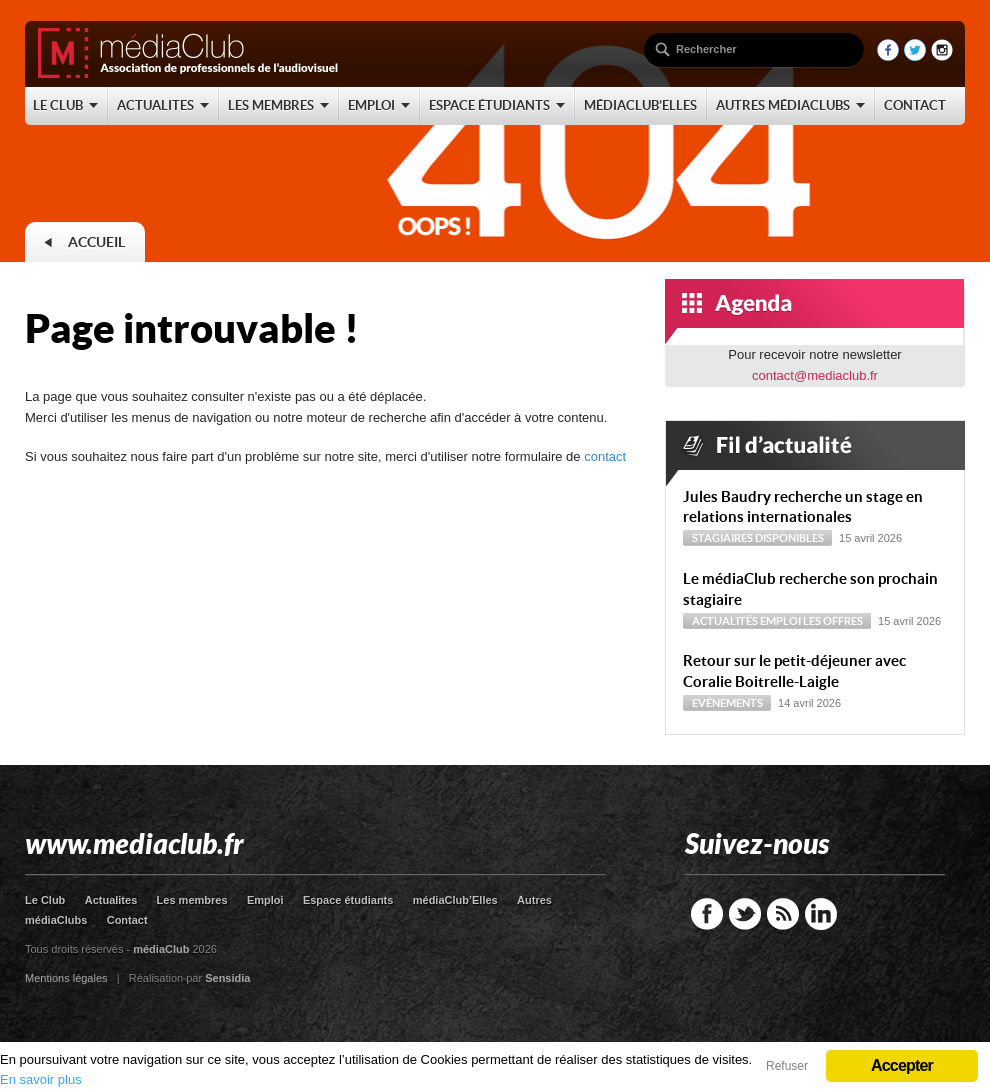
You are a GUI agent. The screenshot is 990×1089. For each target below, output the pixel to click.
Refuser (787, 1066)
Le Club (45, 900)
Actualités (725, 621)
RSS (783, 914)
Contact (127, 920)
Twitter (745, 914)
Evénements (727, 703)
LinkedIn (821, 914)
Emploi (780, 621)
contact (605, 456)
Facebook (707, 914)
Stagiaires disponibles (758, 538)
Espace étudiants (348, 900)
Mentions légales (66, 978)
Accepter (902, 1065)
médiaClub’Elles (455, 900)
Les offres (833, 621)
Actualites (111, 900)
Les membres (192, 900)
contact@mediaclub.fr (815, 375)
